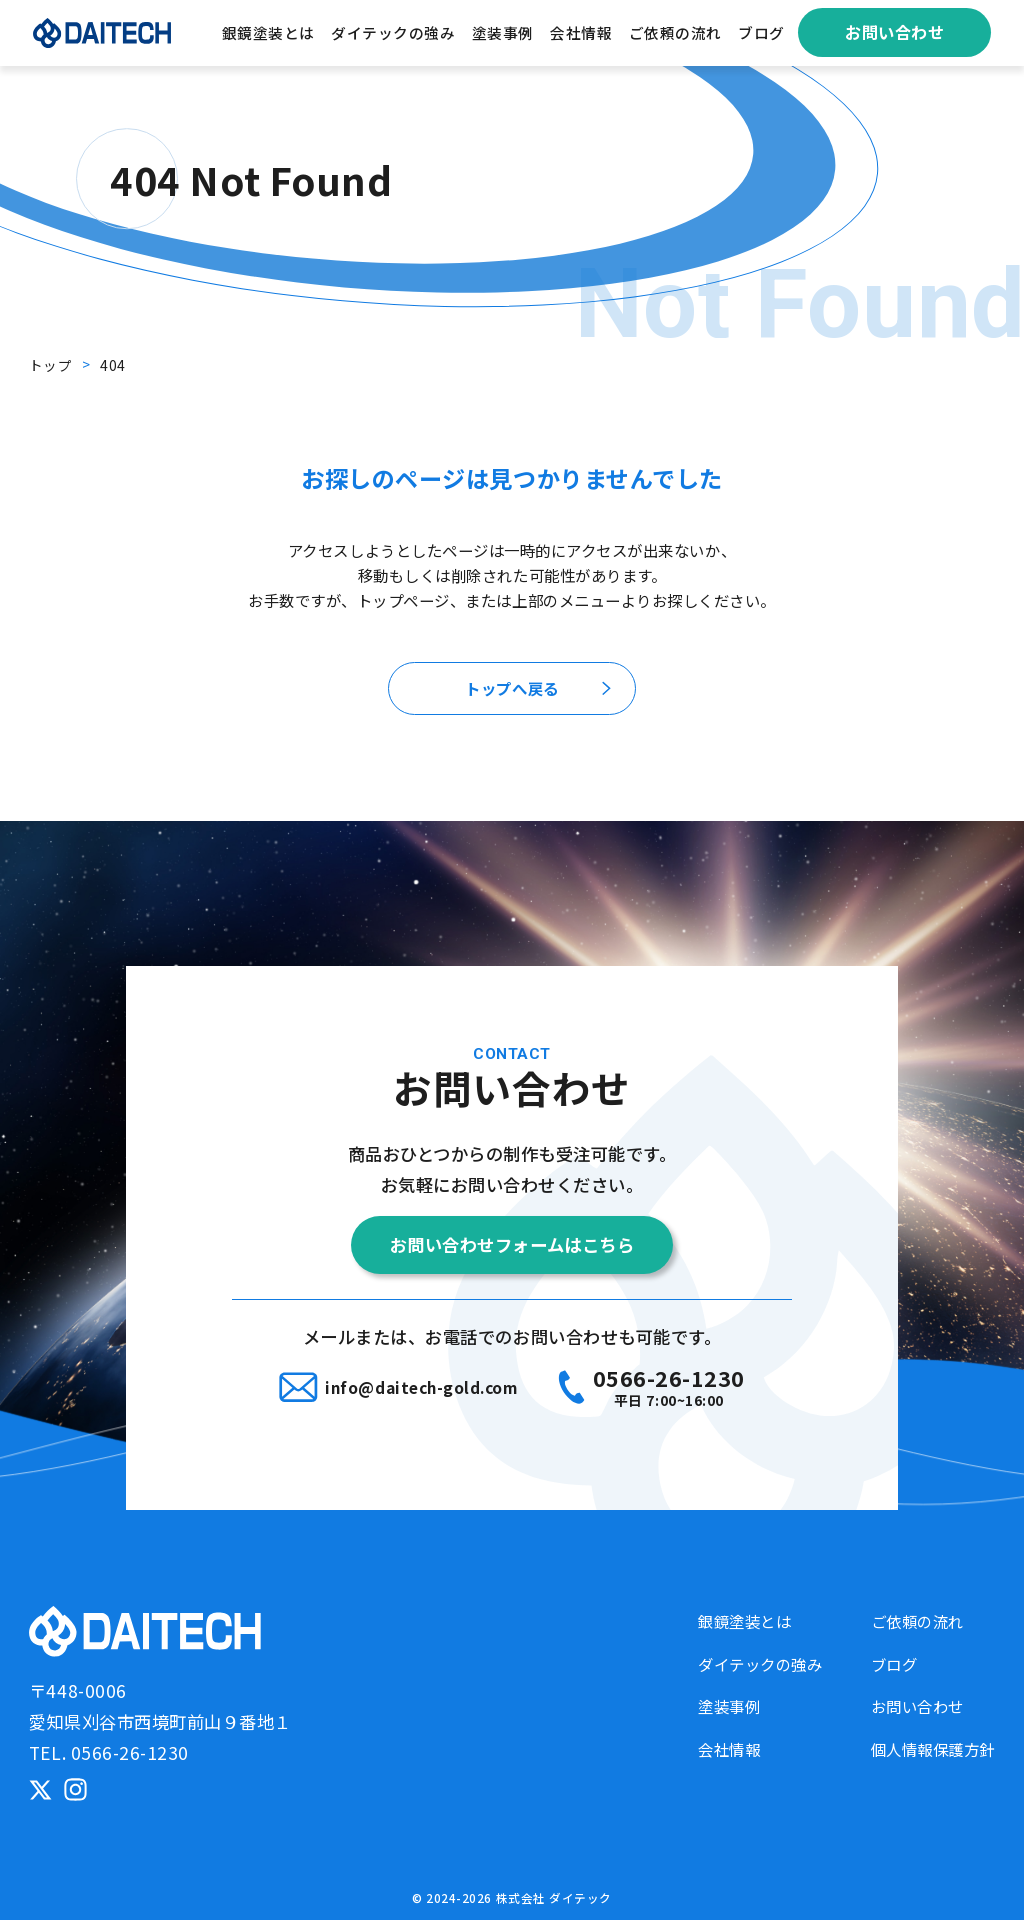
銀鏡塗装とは (268, 32)
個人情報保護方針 (933, 1749)
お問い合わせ (894, 32)
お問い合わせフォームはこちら (512, 1244)
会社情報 (581, 32)
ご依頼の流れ (675, 32)
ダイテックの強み (393, 32)
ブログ (761, 32)
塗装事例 (503, 32)
